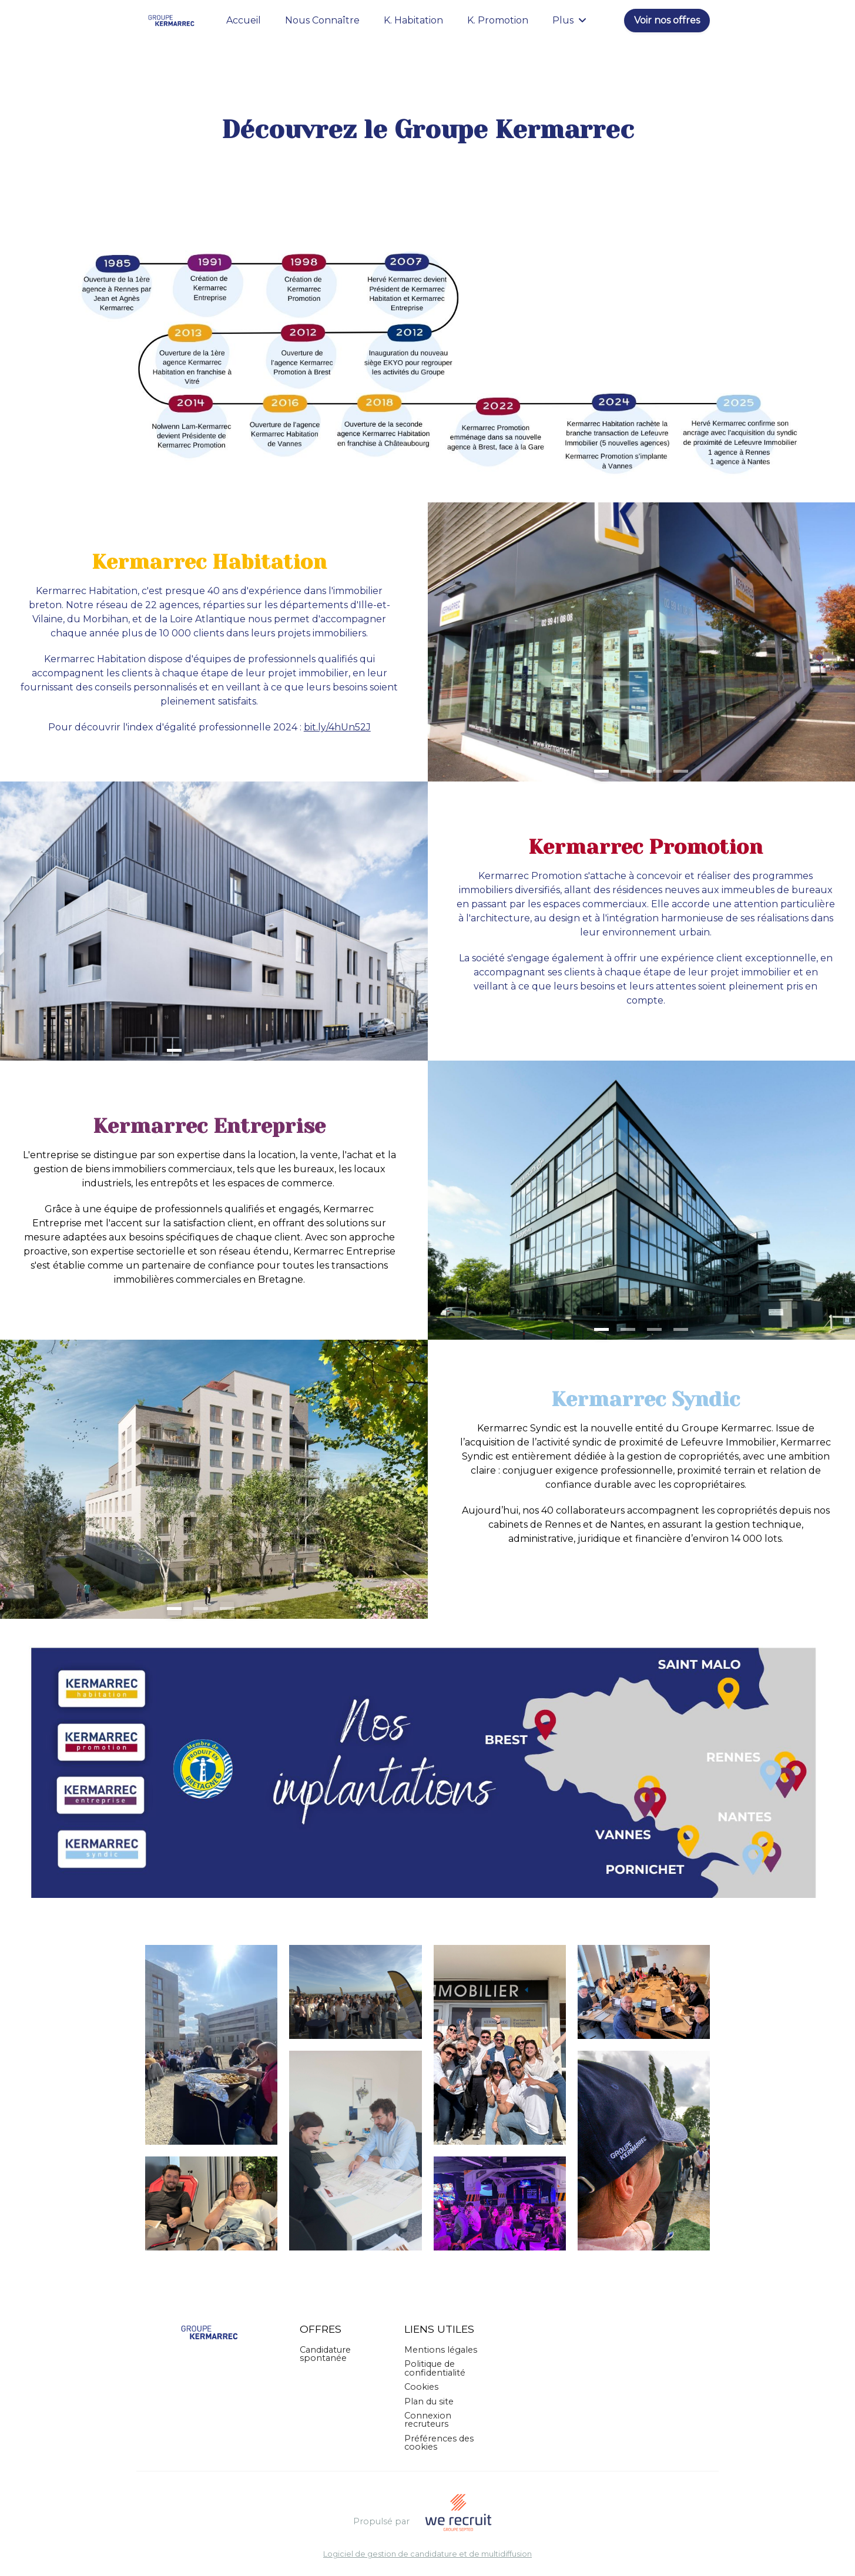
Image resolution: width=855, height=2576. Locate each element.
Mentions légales (440, 2349)
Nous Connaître (322, 20)
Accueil (243, 20)
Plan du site (429, 2401)
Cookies (421, 2387)
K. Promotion (497, 20)
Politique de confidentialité (434, 2368)
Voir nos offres (667, 20)
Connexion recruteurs (427, 2419)
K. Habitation (413, 20)
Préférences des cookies (439, 2442)
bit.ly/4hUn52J (337, 727)
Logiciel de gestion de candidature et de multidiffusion (427, 2554)
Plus (569, 20)
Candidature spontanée (325, 2353)
